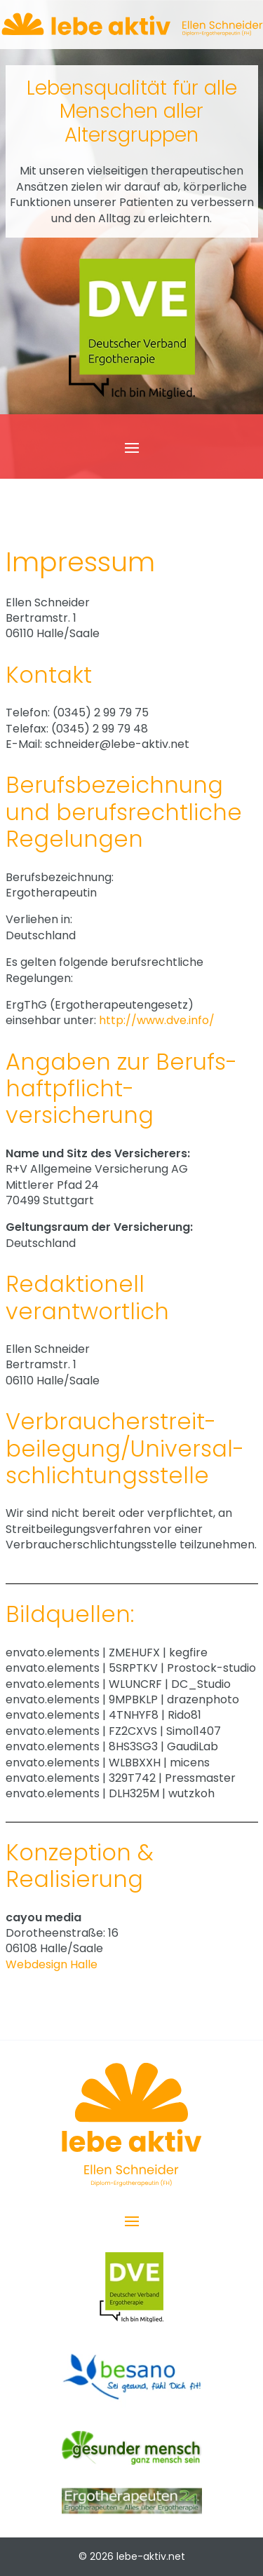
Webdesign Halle (51, 1964)
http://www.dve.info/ (157, 1020)
